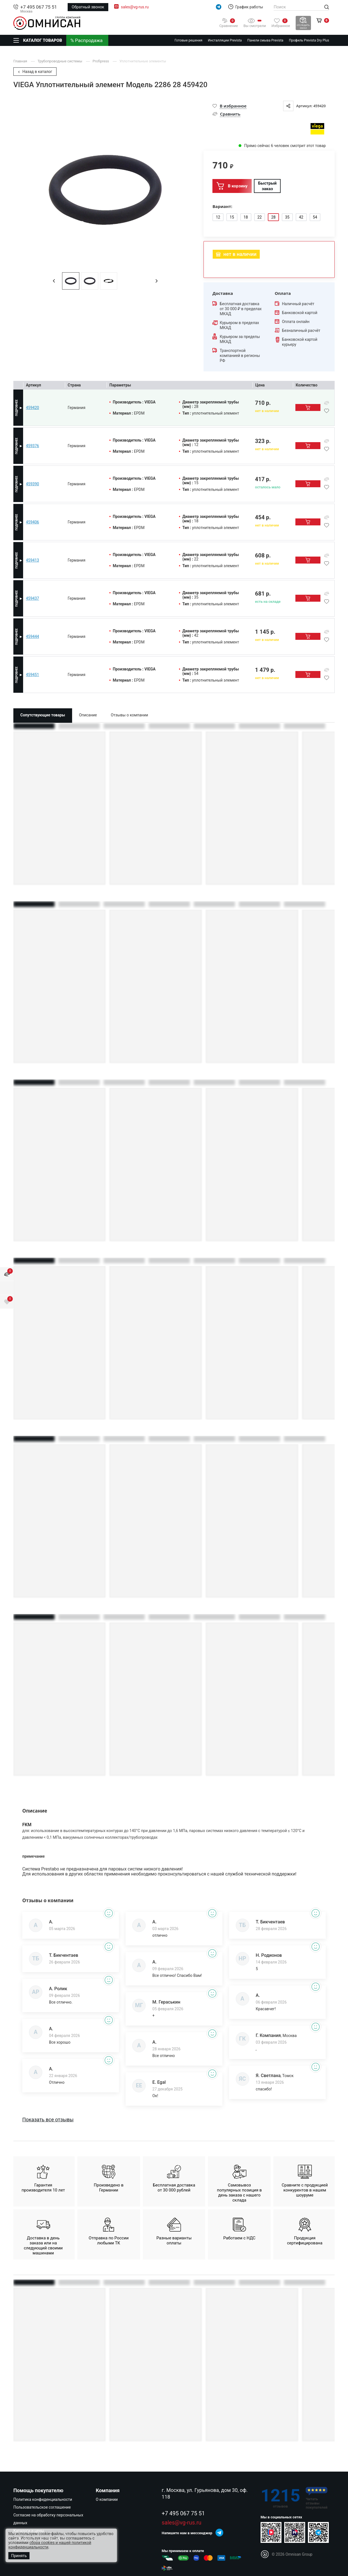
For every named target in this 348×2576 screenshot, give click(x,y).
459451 (32, 674)
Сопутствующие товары (42, 715)
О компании (107, 2499)
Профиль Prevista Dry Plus (309, 40)
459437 (32, 598)
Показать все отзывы (47, 2119)
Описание (88, 715)
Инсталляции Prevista (225, 40)
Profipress (101, 61)
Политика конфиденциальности (42, 2499)
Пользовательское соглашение (42, 2507)
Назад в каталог (35, 71)
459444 (32, 636)
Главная (20, 61)
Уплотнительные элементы (142, 61)
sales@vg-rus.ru (135, 7)
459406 (32, 522)
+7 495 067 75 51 (38, 7)
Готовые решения (188, 40)
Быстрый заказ (267, 186)
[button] (53, 281)
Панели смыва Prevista (265, 40)
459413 (32, 560)
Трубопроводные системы (60, 61)
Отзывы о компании (129, 715)
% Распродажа (86, 40)
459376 (32, 446)
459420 (32, 407)
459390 (32, 484)
